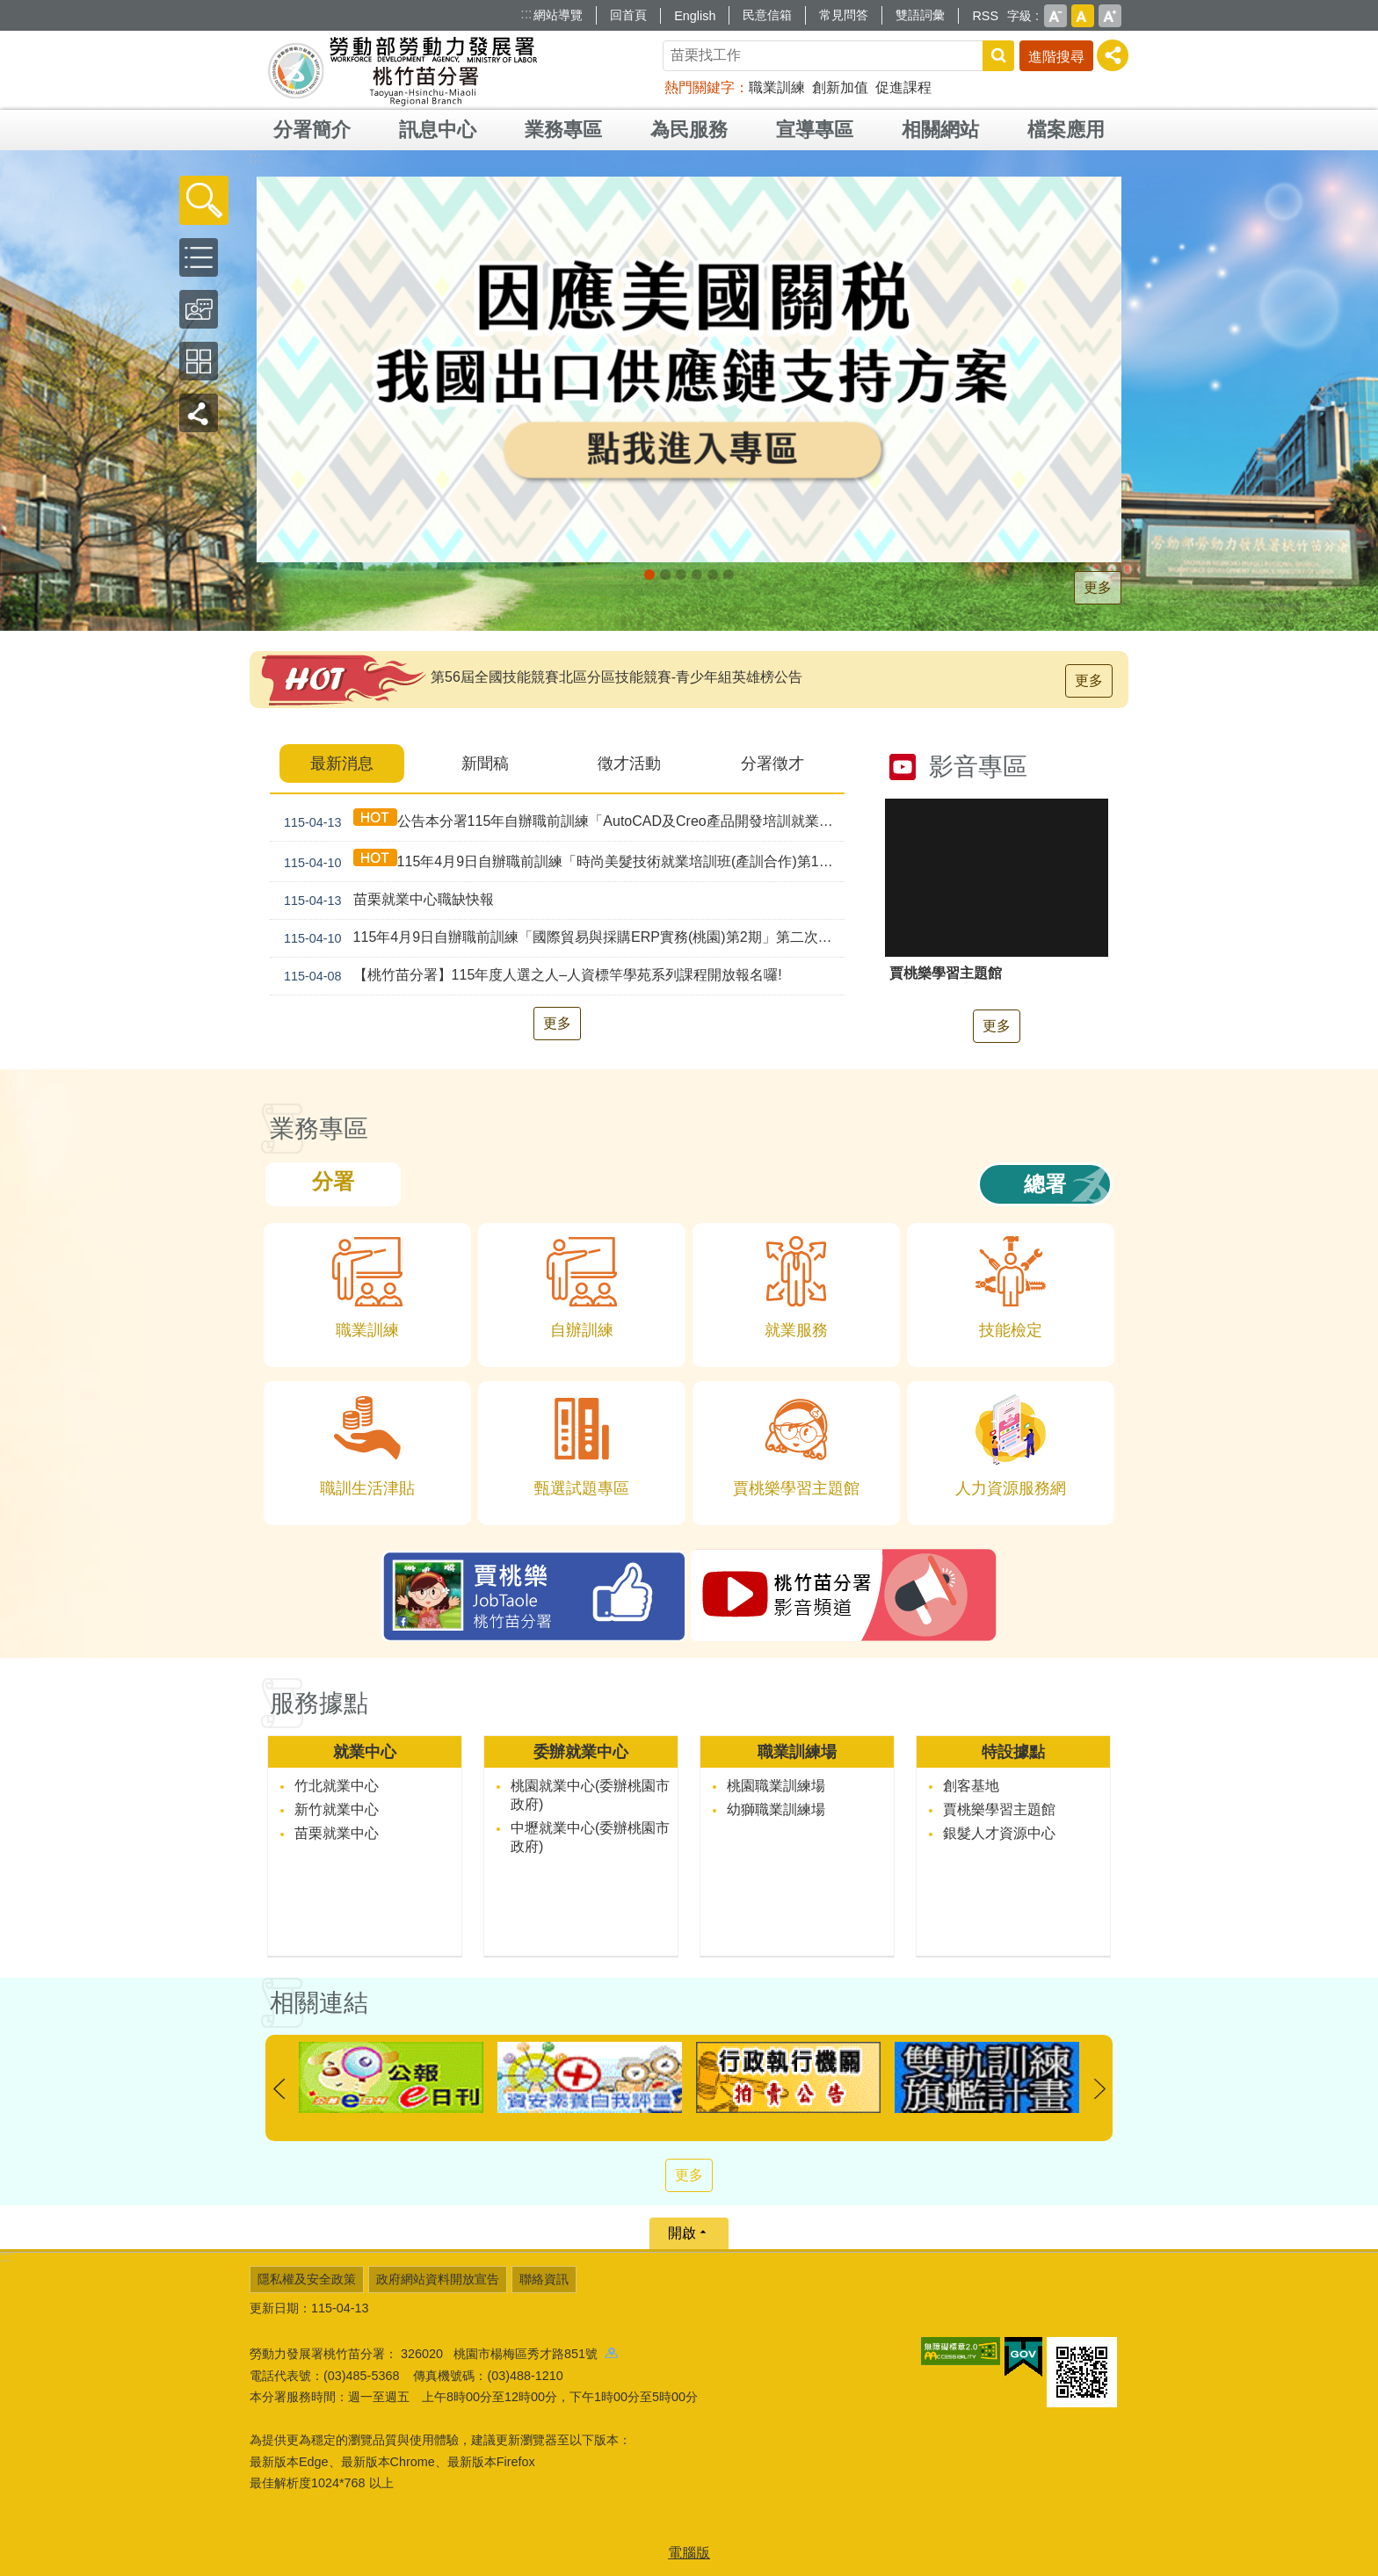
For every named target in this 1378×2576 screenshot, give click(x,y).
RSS (985, 16)
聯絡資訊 (544, 2279)
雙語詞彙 (920, 15)
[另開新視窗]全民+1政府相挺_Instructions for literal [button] (665, 574)
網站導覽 (558, 15)
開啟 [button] (682, 2232)
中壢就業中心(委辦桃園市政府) (590, 1837)
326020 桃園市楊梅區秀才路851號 (509, 2354)
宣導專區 (814, 130)
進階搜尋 (1056, 56)
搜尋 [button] (998, 55)
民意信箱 (767, 15)
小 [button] (1055, 15)
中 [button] (1082, 15)
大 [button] (1110, 15)
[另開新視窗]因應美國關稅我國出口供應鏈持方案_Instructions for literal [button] (649, 574)
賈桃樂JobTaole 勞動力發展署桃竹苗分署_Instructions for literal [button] (728, 574)
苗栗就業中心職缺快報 (385, 900)
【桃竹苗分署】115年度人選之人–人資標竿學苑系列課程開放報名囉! (529, 976)
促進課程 (903, 87)
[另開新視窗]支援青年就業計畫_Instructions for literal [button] (681, 574)
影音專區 (978, 766)
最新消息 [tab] (342, 763)
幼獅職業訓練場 (776, 1809)
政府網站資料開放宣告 (437, 2279)
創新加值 (840, 87)
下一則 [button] (1099, 2089)
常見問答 (843, 15)
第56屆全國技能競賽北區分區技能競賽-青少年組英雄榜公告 (616, 676)
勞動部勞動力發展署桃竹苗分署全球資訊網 (402, 70)
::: (526, 13)
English (694, 16)
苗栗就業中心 (336, 1833)
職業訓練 (777, 87)
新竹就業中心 (336, 1809)
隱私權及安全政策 (306, 2279)
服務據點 (319, 1703)
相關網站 (940, 130)
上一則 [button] (278, 2089)
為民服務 (689, 130)
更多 (1098, 587)
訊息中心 (437, 130)
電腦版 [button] (689, 2552)
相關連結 (319, 2002)
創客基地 (971, 1785)
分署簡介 (312, 130)
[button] (203, 200)
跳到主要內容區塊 (9, 9)
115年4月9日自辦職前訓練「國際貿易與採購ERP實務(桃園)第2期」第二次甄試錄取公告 (561, 938)
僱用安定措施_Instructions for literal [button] (697, 574)
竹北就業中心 (336, 1785)
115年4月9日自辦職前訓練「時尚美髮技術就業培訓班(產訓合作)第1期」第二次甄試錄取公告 (561, 861)
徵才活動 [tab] (629, 763)
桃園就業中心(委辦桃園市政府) (590, 1795)
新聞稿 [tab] (485, 763)
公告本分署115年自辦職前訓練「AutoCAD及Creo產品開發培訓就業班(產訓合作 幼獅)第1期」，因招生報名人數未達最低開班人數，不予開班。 (561, 821)
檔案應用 (1066, 130)
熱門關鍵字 (699, 87)
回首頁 (628, 15)
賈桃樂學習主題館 (999, 1809)
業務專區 (563, 130)
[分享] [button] (1112, 55)
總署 (1045, 1184)
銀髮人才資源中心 (999, 1833)
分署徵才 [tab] (772, 763)
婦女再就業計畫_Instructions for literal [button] (712, 574)
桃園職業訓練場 (776, 1785)
